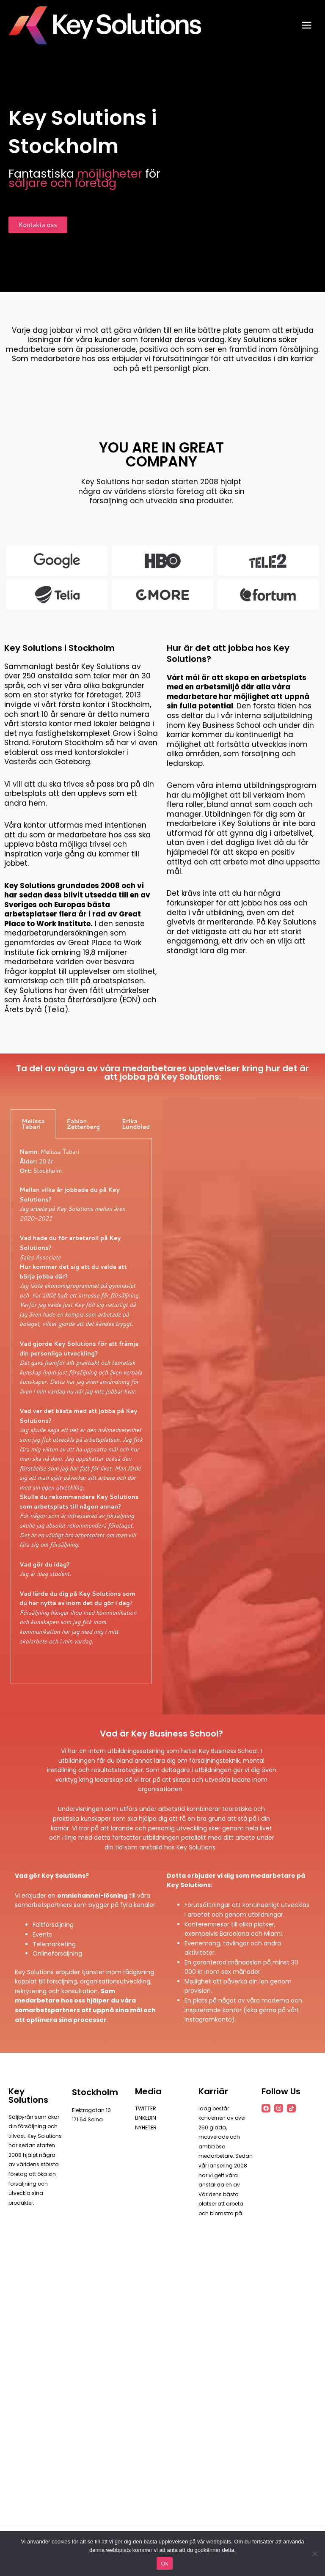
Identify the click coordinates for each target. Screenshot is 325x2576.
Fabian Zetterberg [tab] (83, 1124)
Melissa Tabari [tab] (33, 1124)
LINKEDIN (145, 2117)
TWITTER (145, 2108)
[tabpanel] (81, 1411)
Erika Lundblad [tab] (136, 1124)
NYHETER (145, 2127)
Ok (164, 2563)
